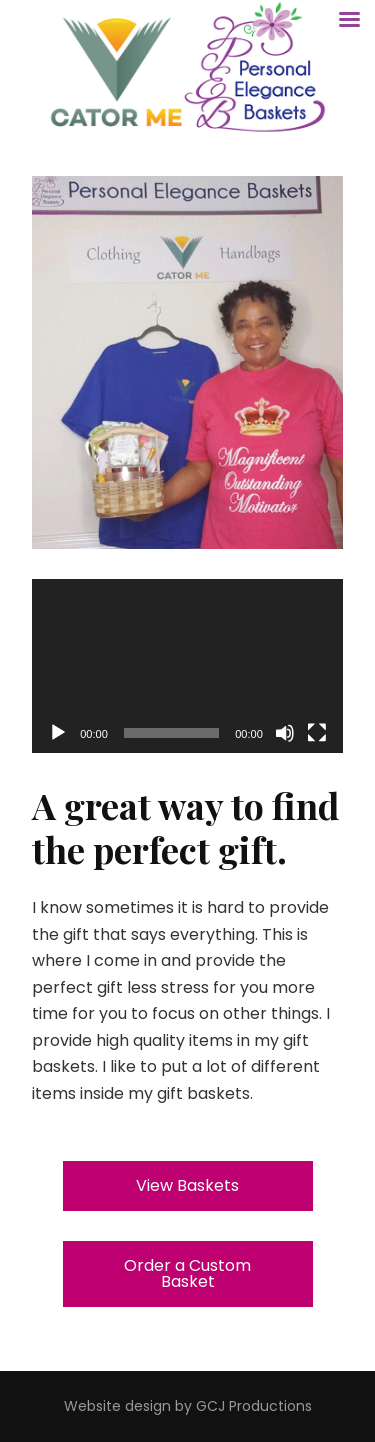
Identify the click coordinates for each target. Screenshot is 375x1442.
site (108, 1406)
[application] (187, 666)
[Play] (58, 733)
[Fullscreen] (317, 733)
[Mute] (285, 733)
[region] (187, 362)
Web (80, 1406)
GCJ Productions (254, 1406)
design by (158, 1406)
